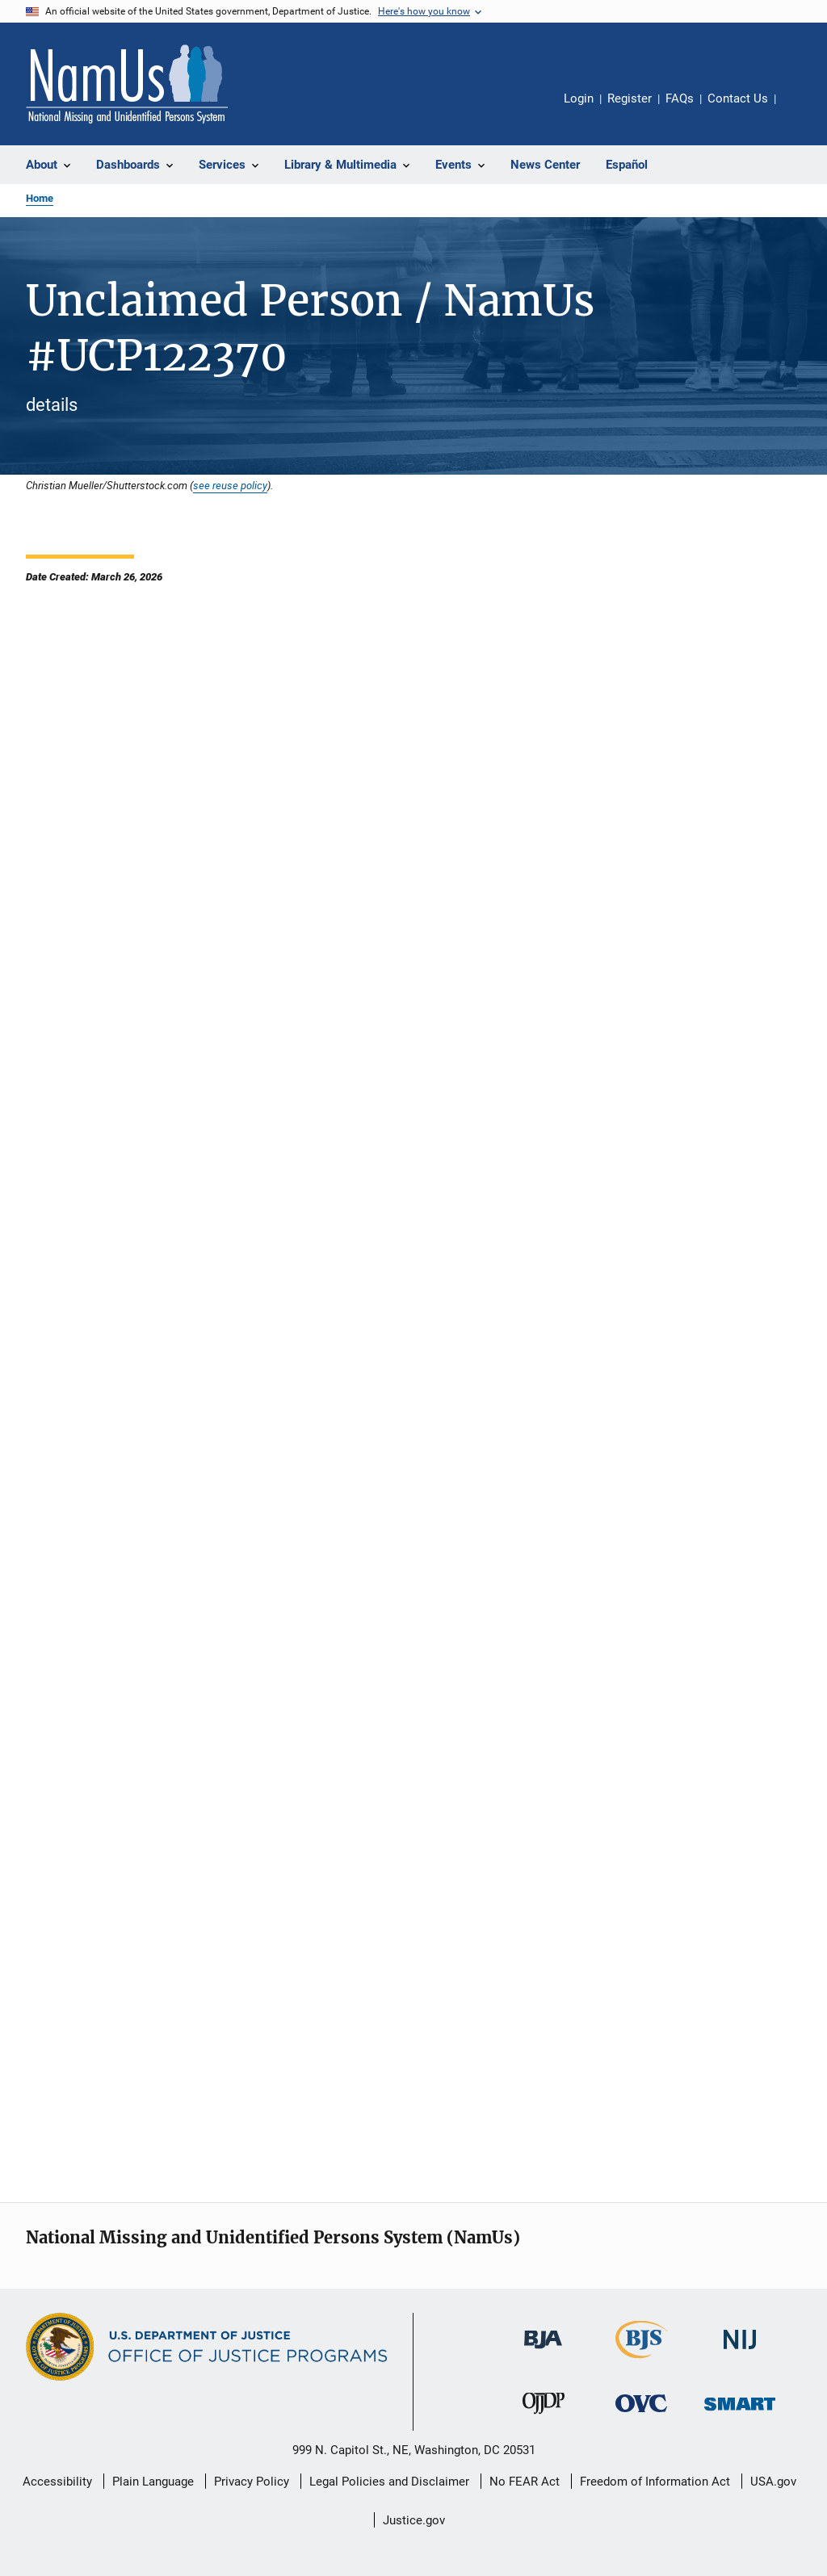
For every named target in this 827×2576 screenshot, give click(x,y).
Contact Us (737, 98)
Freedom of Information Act (655, 2481)
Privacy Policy (251, 2481)
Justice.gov (414, 2520)
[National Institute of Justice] (740, 2351)
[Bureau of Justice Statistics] (641, 2361)
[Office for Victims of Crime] (641, 2415)
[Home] (127, 84)
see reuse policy (230, 485)
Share (801, 109)
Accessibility (57, 2481)
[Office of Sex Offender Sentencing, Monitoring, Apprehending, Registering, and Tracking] (739, 2413)
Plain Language (153, 2481)
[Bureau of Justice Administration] (543, 2351)
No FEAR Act (524, 2481)
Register (629, 98)
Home (39, 198)
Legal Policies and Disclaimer (389, 2481)
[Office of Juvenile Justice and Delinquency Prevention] (544, 2417)
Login (579, 98)
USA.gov (773, 2481)
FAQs (679, 98)
